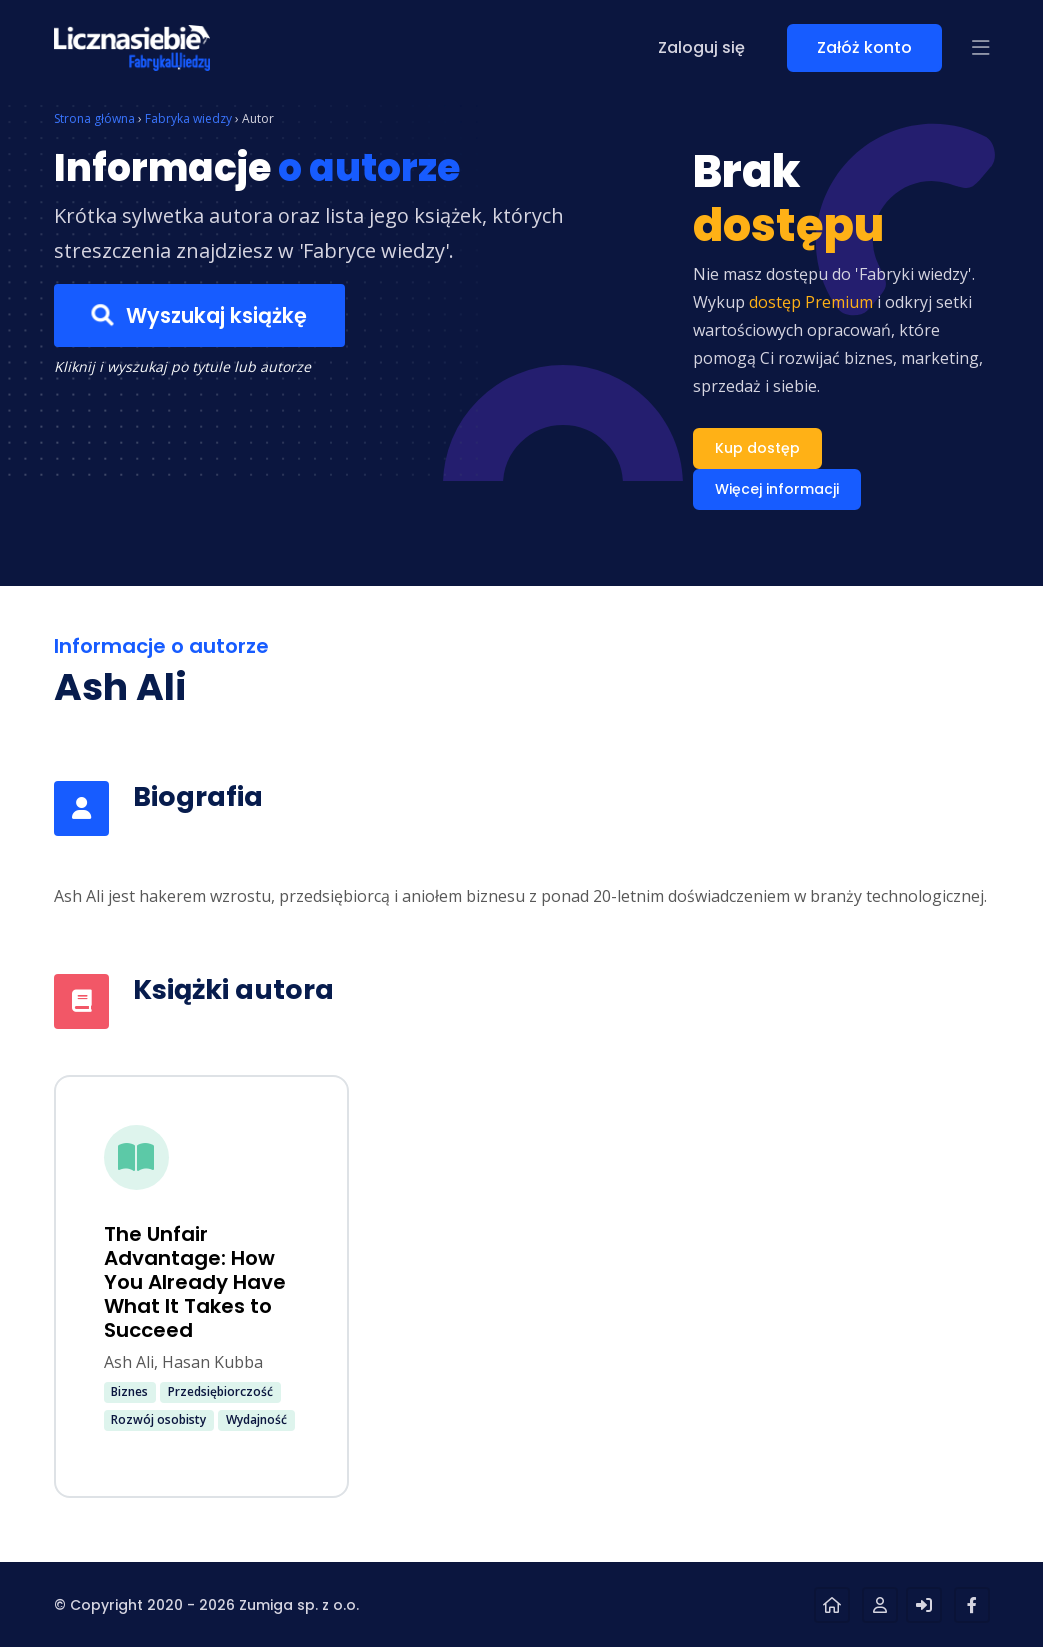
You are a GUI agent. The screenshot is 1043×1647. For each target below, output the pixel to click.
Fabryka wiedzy (188, 118)
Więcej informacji (777, 489)
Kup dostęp (757, 448)
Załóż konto (864, 47)
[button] (981, 48)
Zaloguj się (701, 47)
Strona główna (94, 118)
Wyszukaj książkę (198, 316)
